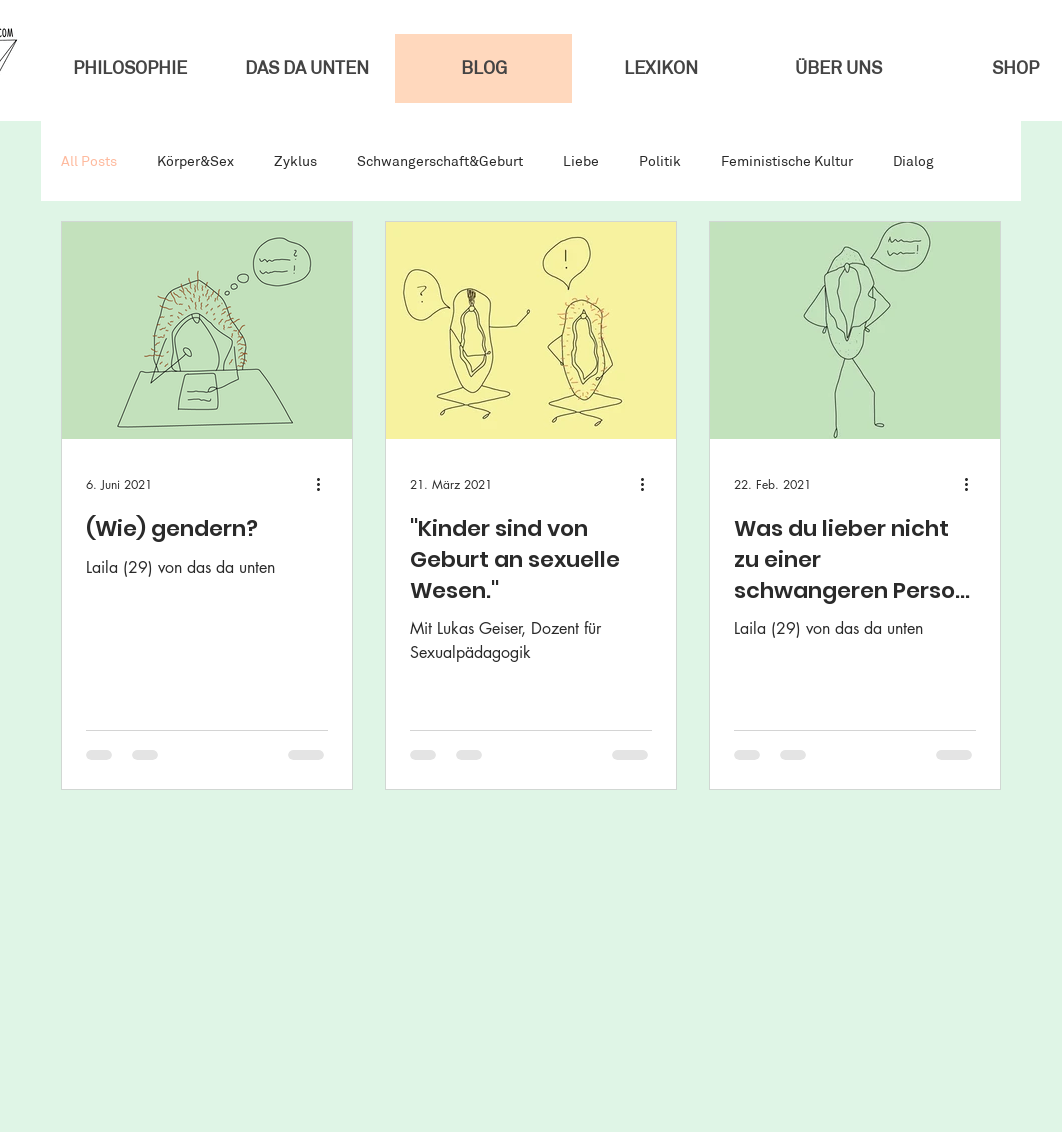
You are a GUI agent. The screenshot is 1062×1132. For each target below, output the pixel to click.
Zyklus (295, 161)
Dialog (913, 161)
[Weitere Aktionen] (325, 484)
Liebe (581, 161)
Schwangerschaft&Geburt (440, 161)
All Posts (89, 161)
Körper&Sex (195, 161)
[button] (837, 68)
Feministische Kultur (787, 161)
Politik (660, 161)
